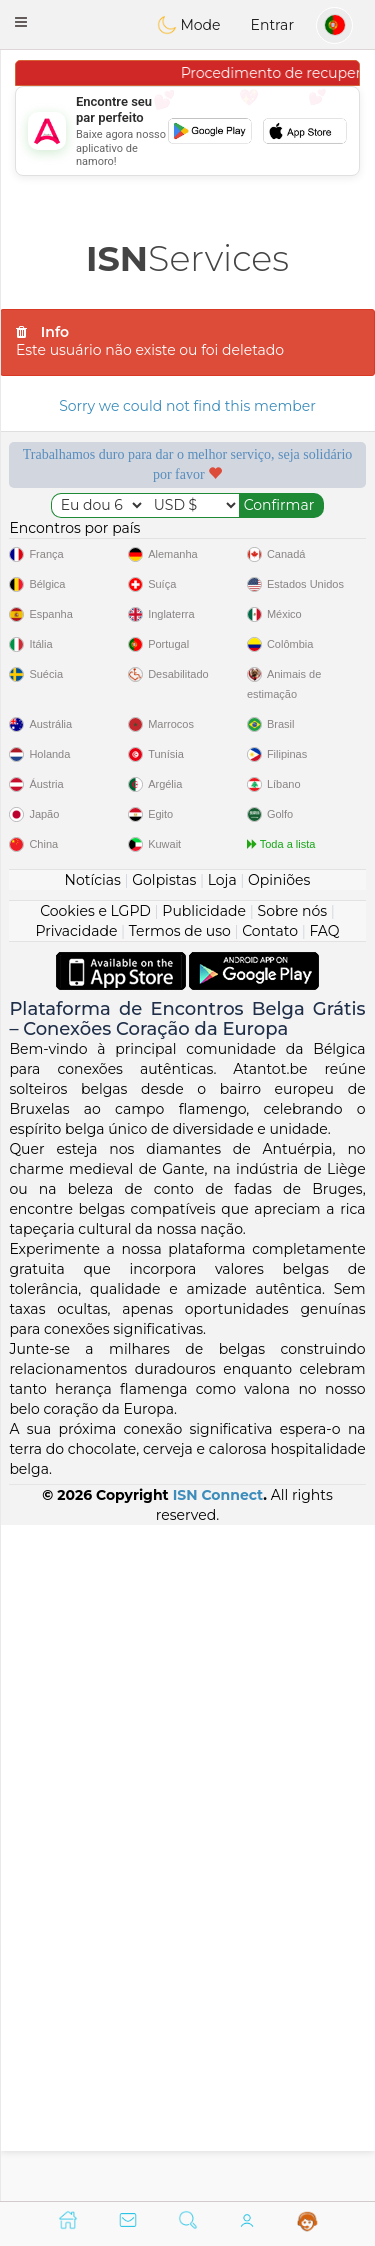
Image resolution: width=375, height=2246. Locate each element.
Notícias (93, 1554)
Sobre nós (293, 1585)
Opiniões (279, 1554)
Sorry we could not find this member (187, 406)
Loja (222, 1554)
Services (187, 258)
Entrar (272, 25)
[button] (21, 22)
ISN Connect (218, 2170)
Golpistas (164, 1554)
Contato (270, 1605)
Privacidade (77, 1605)
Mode (189, 25)
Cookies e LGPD (95, 1585)
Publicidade (204, 1585)
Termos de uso (180, 1605)
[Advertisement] (187, 131)
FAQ (324, 1605)
